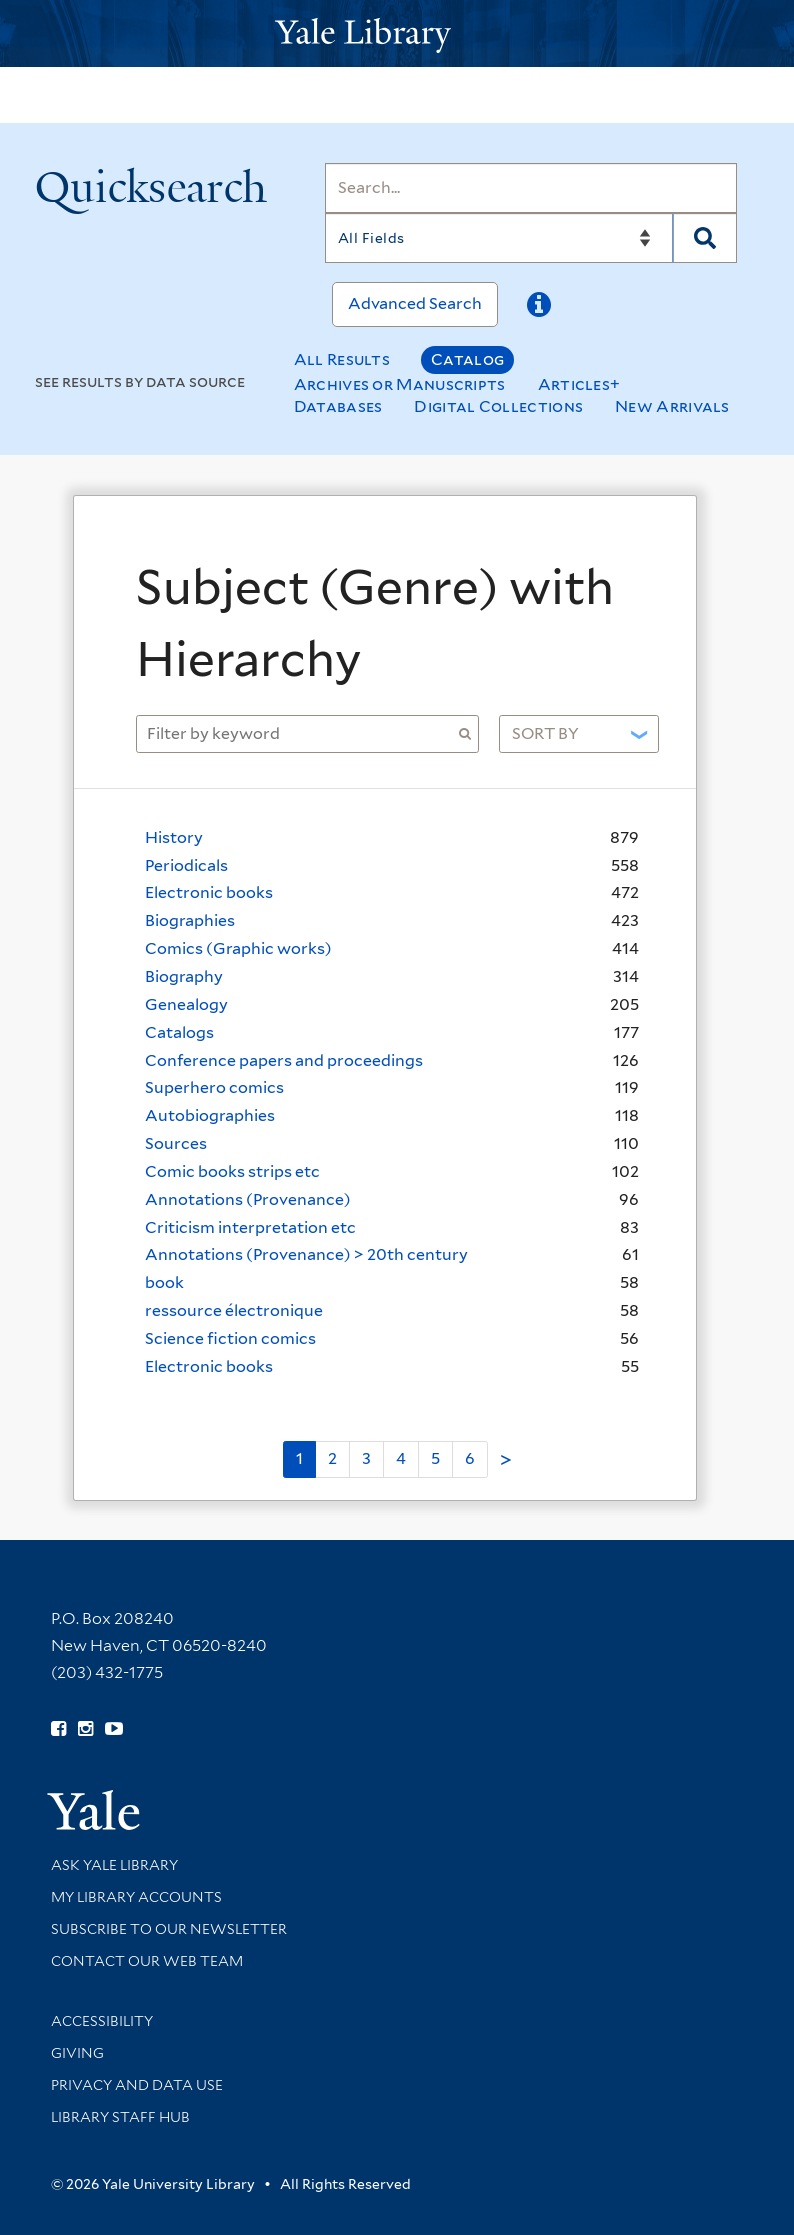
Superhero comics (214, 1087)
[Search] (531, 188)
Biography (184, 976)
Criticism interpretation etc (250, 1227)
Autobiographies (210, 1115)
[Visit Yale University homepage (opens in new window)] (93, 1803)
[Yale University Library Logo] (397, 33)
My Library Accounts (136, 1897)
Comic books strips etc (232, 1171)
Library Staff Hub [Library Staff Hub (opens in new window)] (120, 2117)
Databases (338, 406)
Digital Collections (498, 406)
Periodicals (186, 865)
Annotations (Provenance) (248, 1199)
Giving (77, 2053)
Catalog (467, 359)
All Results (342, 359)
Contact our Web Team (147, 1961)
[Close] (659, 536)
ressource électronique (234, 1310)
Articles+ (579, 384)
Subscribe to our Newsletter (169, 1929)
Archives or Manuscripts (400, 384)
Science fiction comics (230, 1338)
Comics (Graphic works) (238, 948)
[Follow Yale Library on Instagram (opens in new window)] (85, 1729)
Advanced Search (415, 303)
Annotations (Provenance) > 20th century (306, 1254)
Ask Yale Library (114, 1865)
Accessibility (102, 2021)
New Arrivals (672, 406)
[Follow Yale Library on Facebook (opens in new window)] (58, 1729)
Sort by (545, 733)
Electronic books (209, 892)
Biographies (190, 920)
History (174, 837)
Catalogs (179, 1032)
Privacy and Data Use (137, 2085)
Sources (176, 1143)
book (164, 1282)
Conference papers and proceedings (284, 1060)
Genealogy (186, 1004)
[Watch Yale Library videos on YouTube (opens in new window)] (114, 1729)
